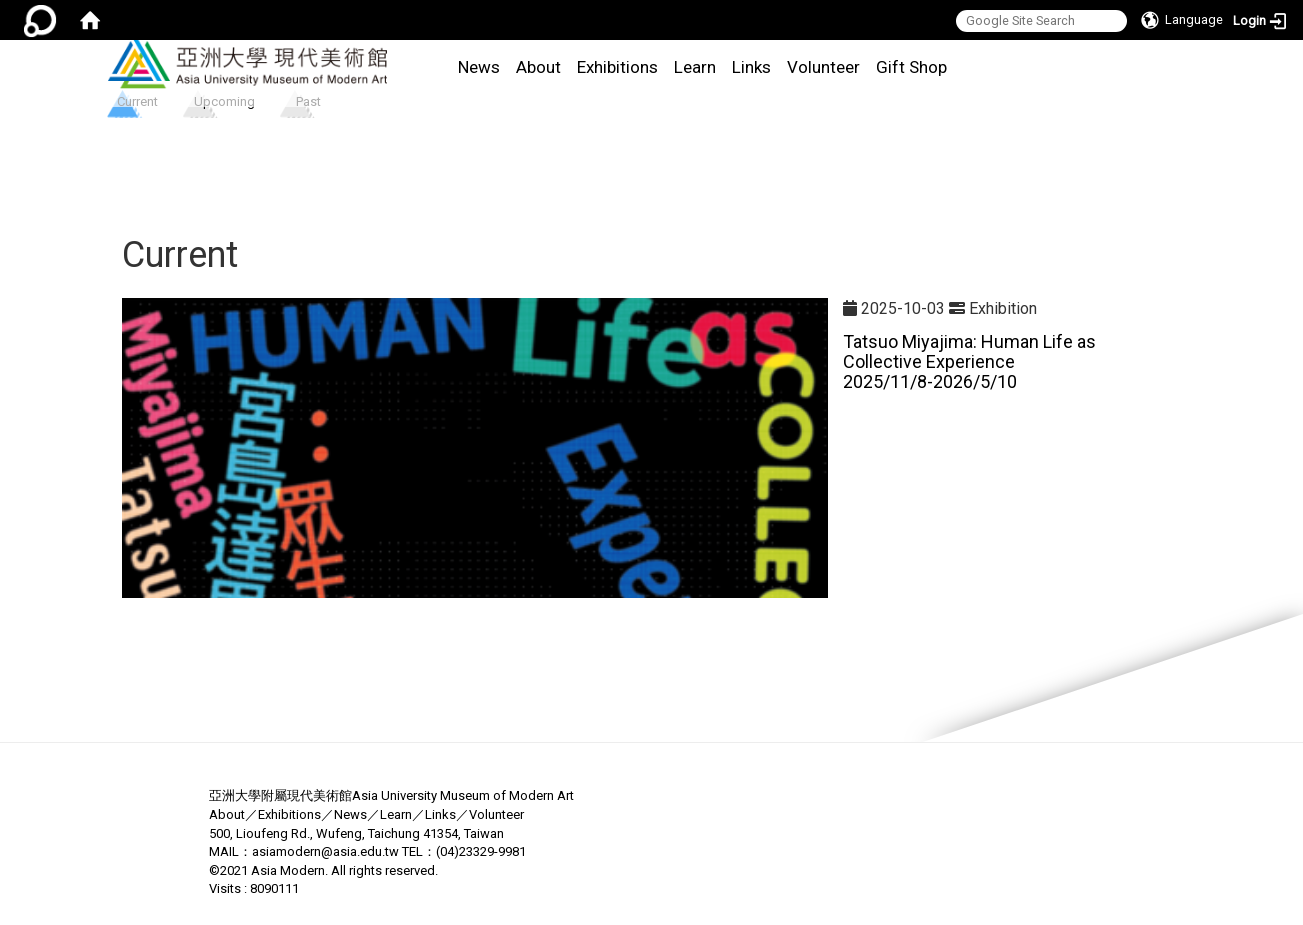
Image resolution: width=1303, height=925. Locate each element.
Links (751, 67)
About (538, 67)
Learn (695, 67)
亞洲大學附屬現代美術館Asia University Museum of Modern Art (391, 795)
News (479, 67)
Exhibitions (617, 67)
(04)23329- (467, 851)
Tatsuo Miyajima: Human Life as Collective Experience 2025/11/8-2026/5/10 (969, 361)
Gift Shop (911, 67)
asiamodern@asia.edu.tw (325, 851)
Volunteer (823, 67)
